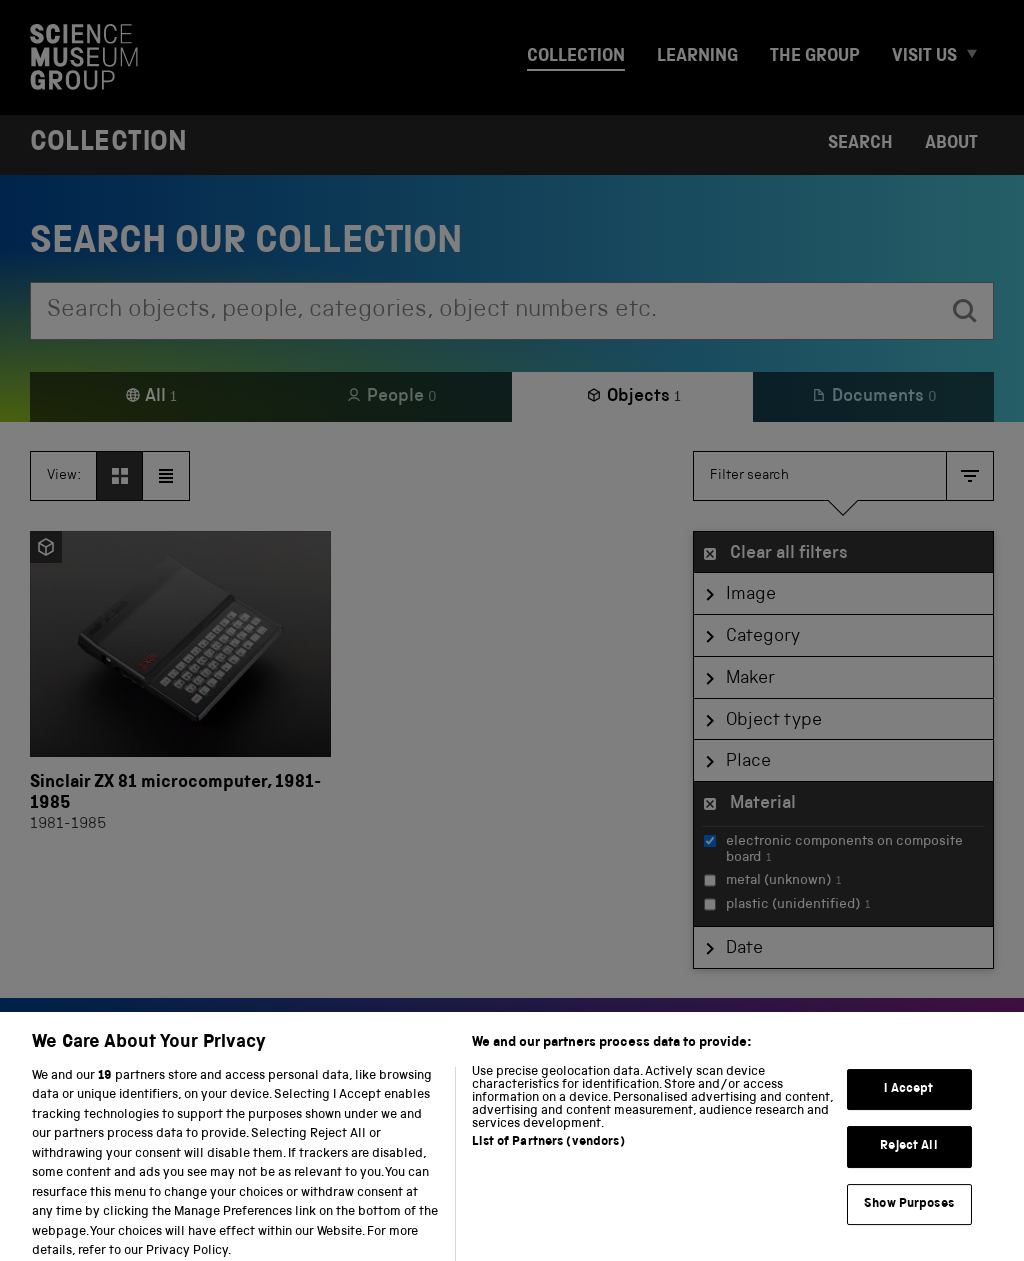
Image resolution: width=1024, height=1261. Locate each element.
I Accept (908, 1103)
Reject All (908, 1161)
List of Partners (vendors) (548, 1156)
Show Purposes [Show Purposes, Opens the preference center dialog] (909, 1218)
